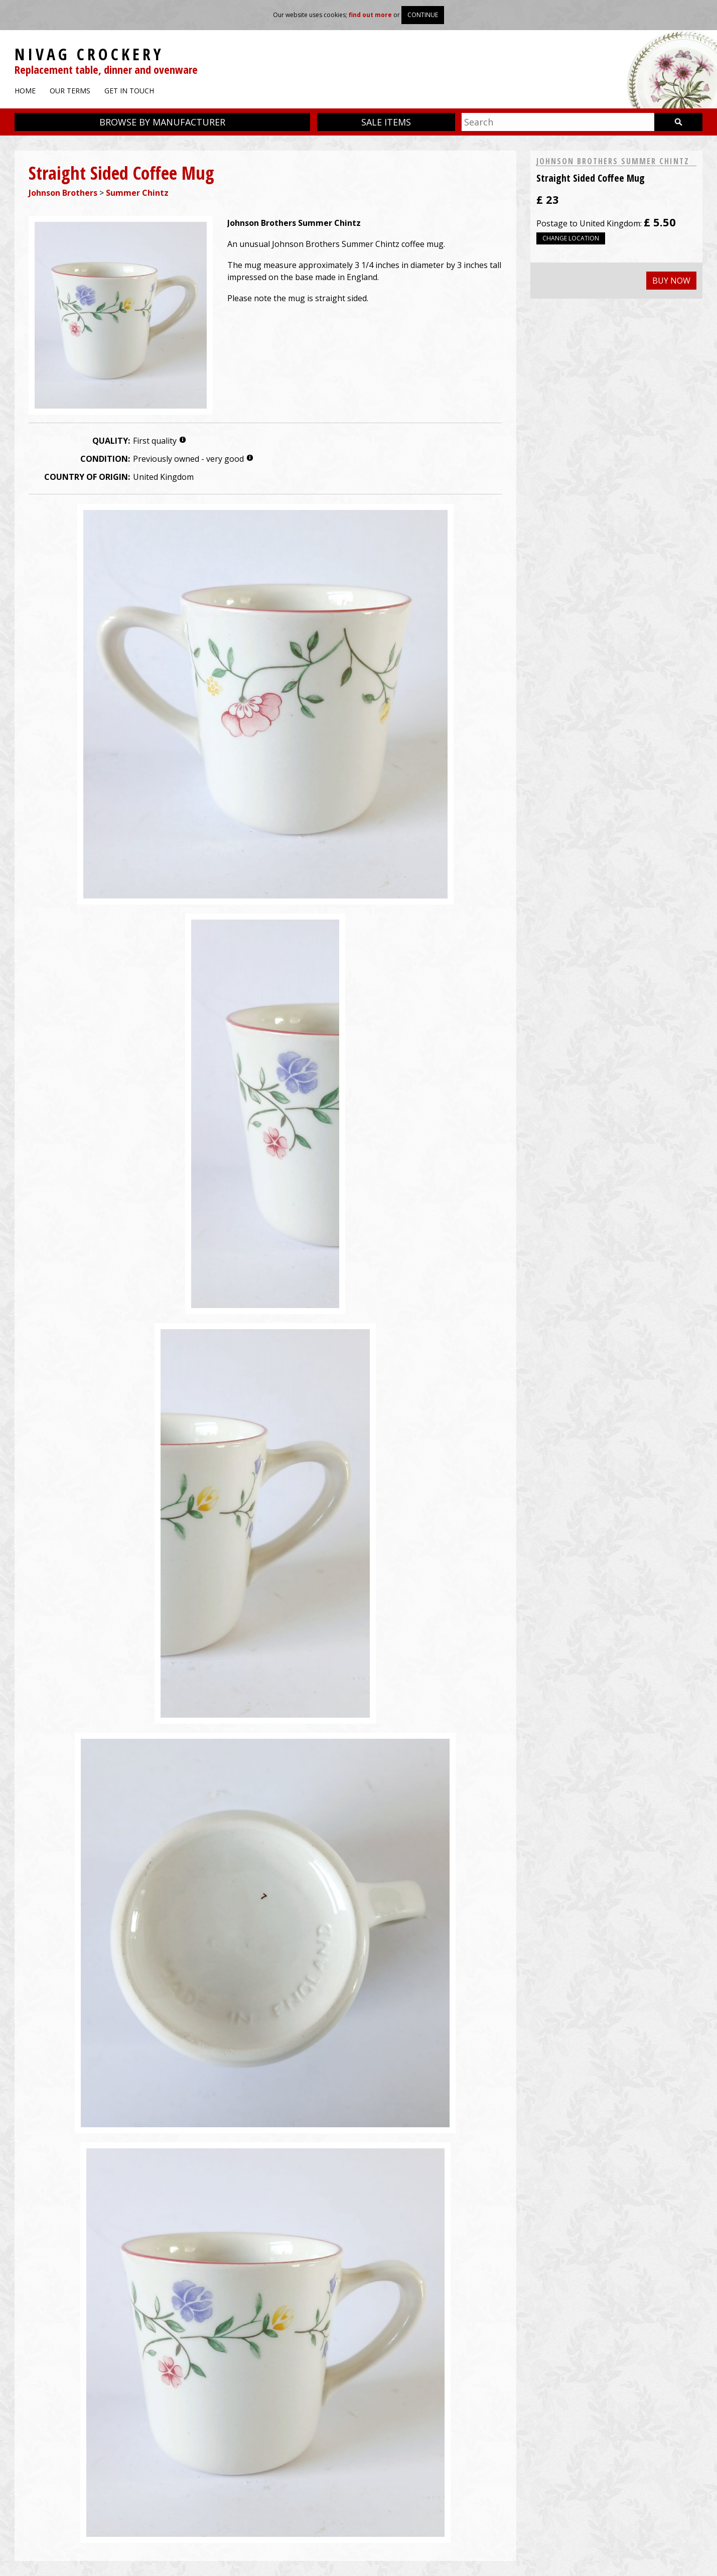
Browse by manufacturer (162, 122)
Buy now (671, 280)
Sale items (386, 122)
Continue (422, 15)
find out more (370, 15)
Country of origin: (87, 476)
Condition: (105, 458)
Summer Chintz (137, 192)
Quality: (111, 440)
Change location (570, 238)
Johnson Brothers (63, 192)
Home (25, 90)
